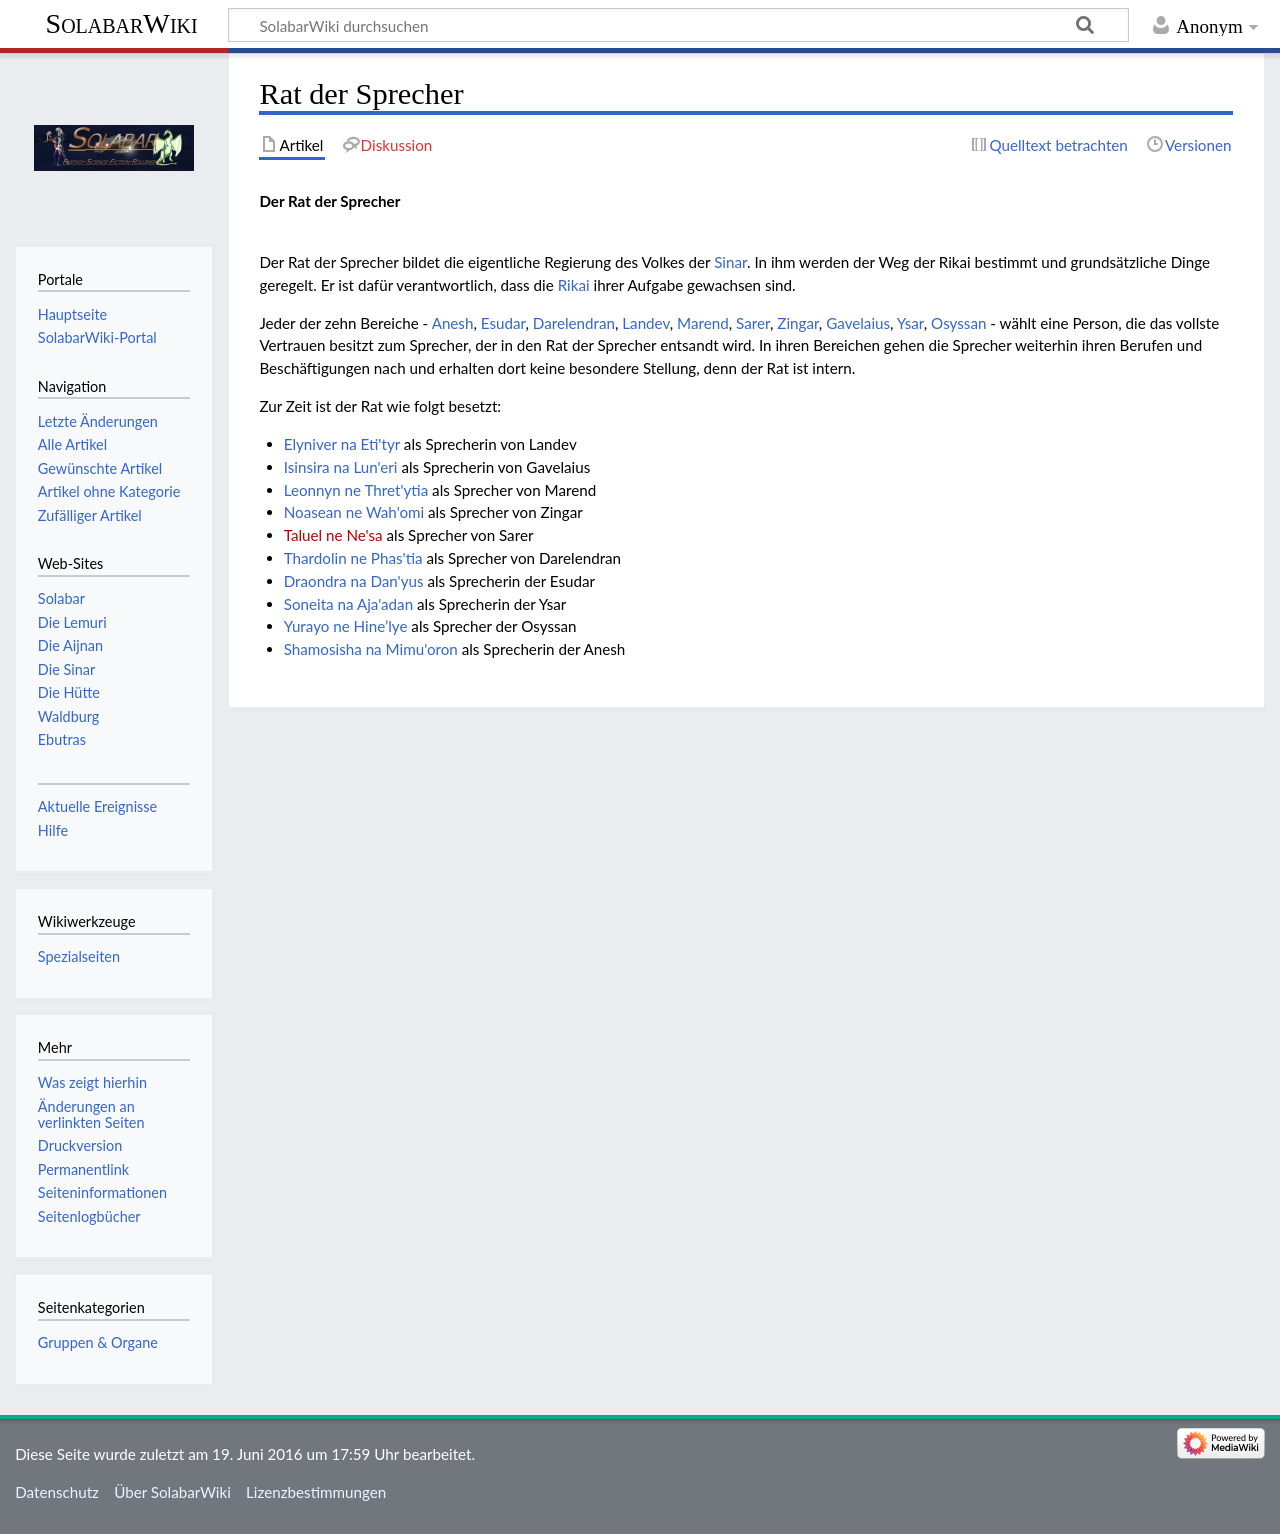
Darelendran (574, 323)
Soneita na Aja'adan (348, 604)
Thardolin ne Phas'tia (353, 558)
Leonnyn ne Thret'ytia (356, 490)
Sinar (730, 262)
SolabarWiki (122, 23)
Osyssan (958, 323)
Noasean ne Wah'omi (354, 512)
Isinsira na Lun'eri (341, 467)
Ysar (910, 323)
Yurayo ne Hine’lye (346, 626)
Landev (645, 323)
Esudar (503, 323)
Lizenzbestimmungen (316, 1492)
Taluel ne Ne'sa (333, 535)
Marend (703, 323)
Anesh (453, 323)
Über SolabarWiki (172, 1492)
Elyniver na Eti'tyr (342, 444)
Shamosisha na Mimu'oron (371, 649)
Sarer (753, 323)
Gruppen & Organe (98, 1342)
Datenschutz (57, 1492)
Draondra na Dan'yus (354, 581)
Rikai (574, 285)
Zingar (798, 323)
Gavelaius (858, 323)
